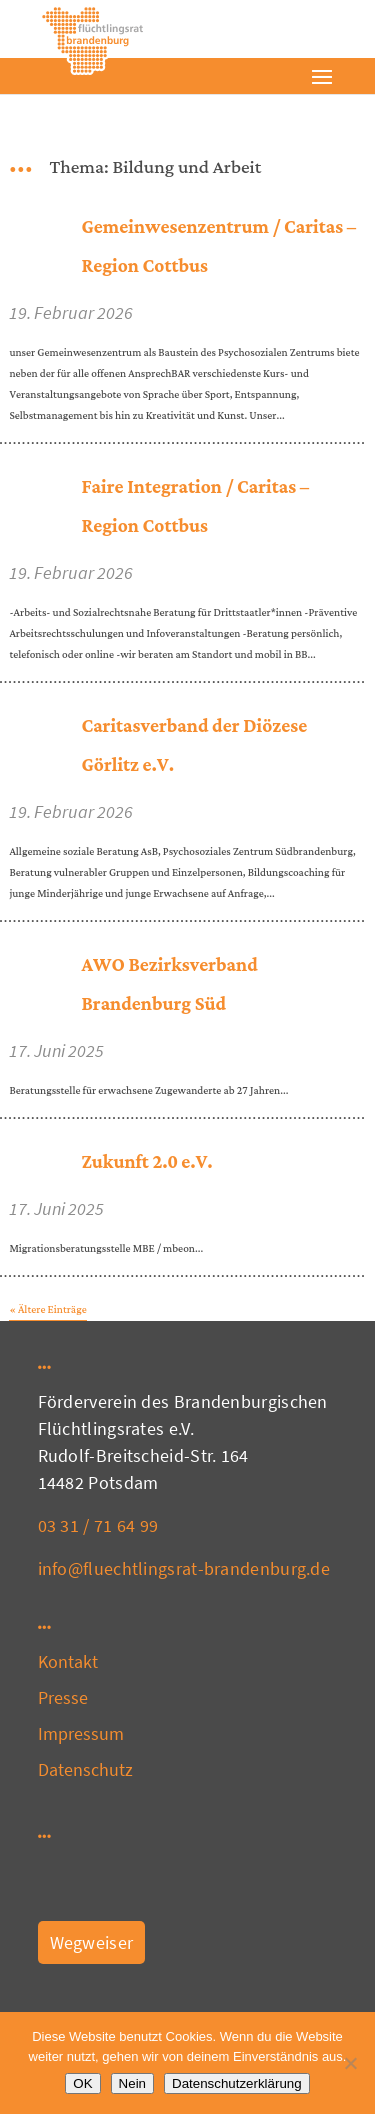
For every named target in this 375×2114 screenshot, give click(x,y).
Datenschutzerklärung (237, 2083)
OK (82, 2083)
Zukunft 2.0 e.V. (146, 1162)
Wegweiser (92, 1942)
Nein (132, 2083)
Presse (63, 1697)
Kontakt (68, 1661)
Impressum (81, 1733)
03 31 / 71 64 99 (98, 1525)
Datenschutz (86, 1769)
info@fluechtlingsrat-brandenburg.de (184, 1568)
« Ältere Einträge (47, 1310)
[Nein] (350, 2063)
